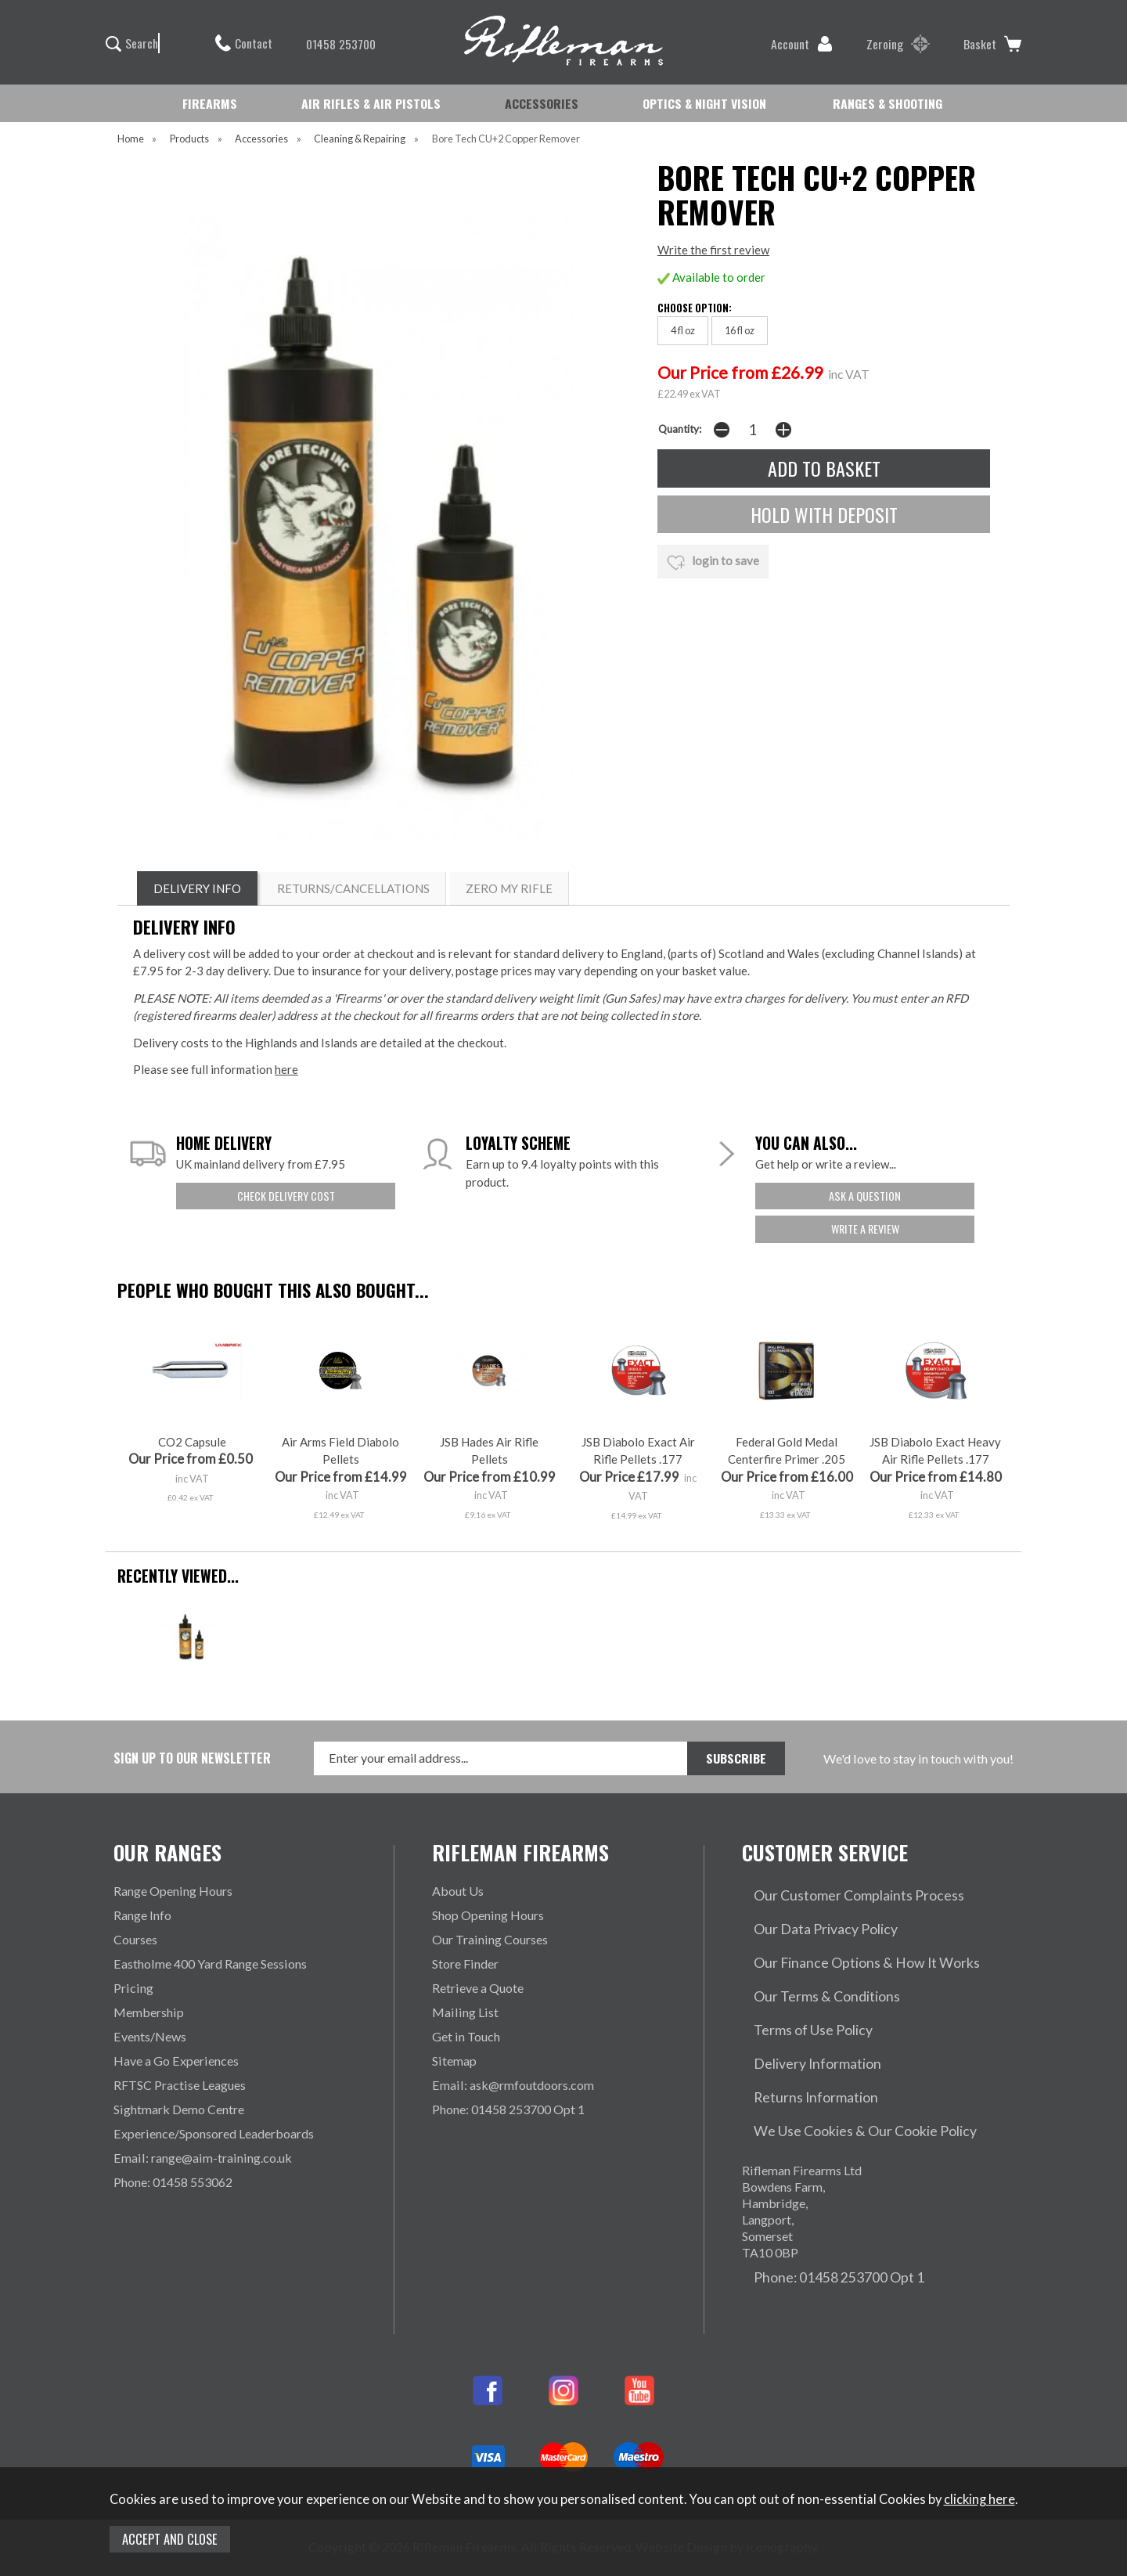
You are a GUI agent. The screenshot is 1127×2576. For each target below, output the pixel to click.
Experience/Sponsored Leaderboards (213, 2133)
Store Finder (465, 1963)
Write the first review (713, 250)
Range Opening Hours (172, 1890)
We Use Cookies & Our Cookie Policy (844, 2060)
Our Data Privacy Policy (807, 1915)
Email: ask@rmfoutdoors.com (513, 2084)
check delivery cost (286, 1195)
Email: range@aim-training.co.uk (202, 2157)
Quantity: (679, 429)
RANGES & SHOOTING (887, 103)
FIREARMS (209, 103)
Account (802, 43)
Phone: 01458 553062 (172, 2181)
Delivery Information (799, 2012)
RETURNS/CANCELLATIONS (353, 888)
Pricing (133, 1987)
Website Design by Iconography (726, 2462)
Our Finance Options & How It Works (843, 1939)
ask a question (865, 1195)
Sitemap (454, 2060)
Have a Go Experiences (176, 2060)
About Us (458, 1890)
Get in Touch (466, 2036)
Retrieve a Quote (478, 1987)
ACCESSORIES (541, 103)
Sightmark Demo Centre (178, 2109)
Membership (148, 2012)
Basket (992, 43)
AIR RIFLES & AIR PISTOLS (371, 103)
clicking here (979, 2499)
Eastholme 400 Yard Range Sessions (210, 1963)
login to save (713, 562)
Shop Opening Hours (488, 1915)
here (286, 1069)
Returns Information (796, 2036)
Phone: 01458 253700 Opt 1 (508, 2109)
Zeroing (898, 43)
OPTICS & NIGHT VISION (704, 103)
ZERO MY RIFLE (509, 888)
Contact (243, 43)
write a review (865, 1228)
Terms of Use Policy (796, 1987)
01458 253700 (333, 43)
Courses (135, 1939)
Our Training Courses (490, 1939)
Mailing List (465, 2012)
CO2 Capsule (192, 1442)
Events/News (149, 2036)
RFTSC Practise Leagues (179, 2084)
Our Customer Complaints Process (836, 1890)
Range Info (142, 1915)
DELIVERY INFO (197, 888)
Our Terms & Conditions (807, 1963)
